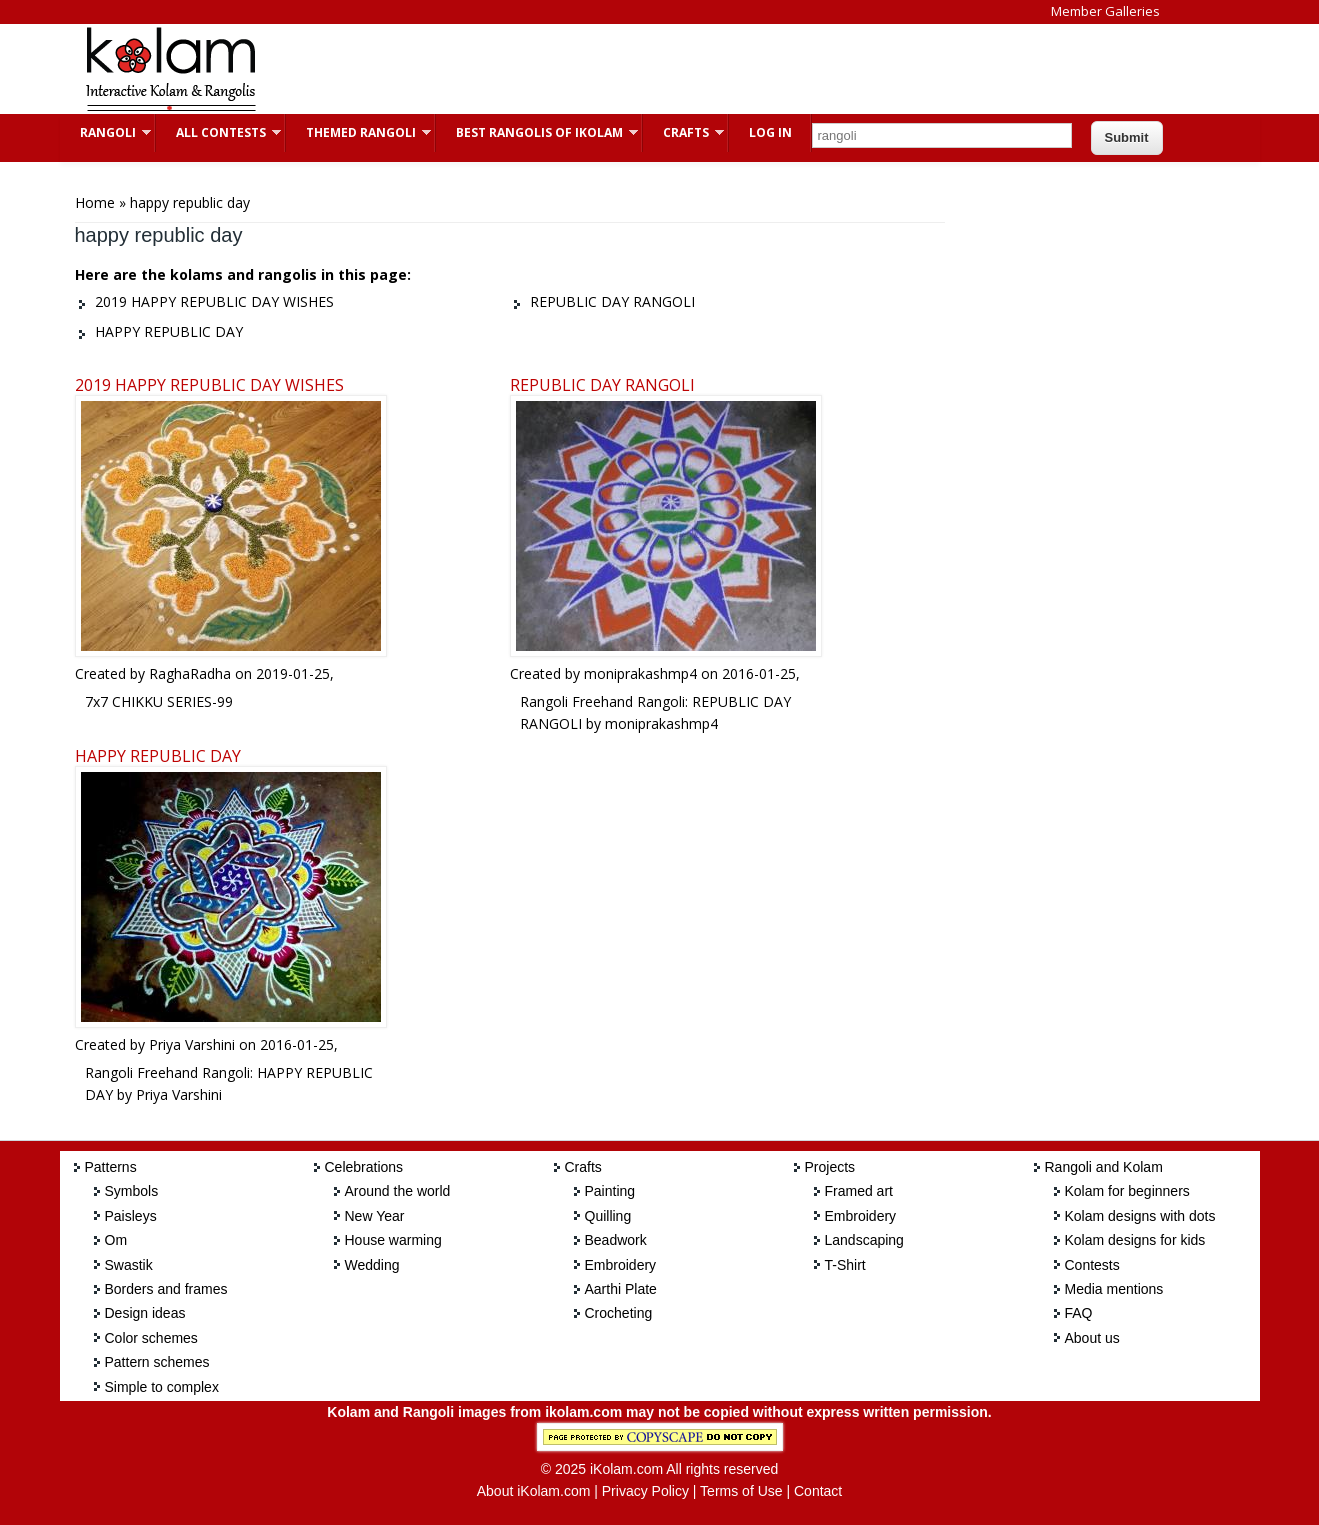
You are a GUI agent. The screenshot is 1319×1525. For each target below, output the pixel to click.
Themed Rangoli (358, 132)
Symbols (132, 1191)
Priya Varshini (192, 1044)
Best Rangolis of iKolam (537, 132)
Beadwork (616, 1240)
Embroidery (621, 1265)
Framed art (859, 1191)
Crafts (683, 132)
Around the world (398, 1191)
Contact (818, 1491)
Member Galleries (1105, 11)
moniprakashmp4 (640, 673)
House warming (393, 1240)
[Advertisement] (644, 69)
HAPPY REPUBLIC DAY (158, 756)
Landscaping (864, 1240)
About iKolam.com (534, 1491)
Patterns (111, 1167)
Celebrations (364, 1167)
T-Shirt (845, 1265)
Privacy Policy (645, 1491)
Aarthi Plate (621, 1289)
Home (95, 202)
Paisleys (131, 1216)
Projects (830, 1167)
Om (116, 1240)
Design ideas (145, 1313)
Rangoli (105, 132)
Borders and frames (166, 1289)
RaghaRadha (190, 673)
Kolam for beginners (1127, 1191)
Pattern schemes (157, 1362)
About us (1092, 1338)
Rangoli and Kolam (1104, 1167)
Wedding (372, 1265)
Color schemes (151, 1338)
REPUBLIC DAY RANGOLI (602, 385)
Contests (1092, 1265)
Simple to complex (162, 1387)
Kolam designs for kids (1135, 1240)
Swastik (129, 1265)
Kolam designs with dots (1140, 1216)
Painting (610, 1191)
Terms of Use (741, 1491)
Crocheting (619, 1313)
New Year (375, 1216)
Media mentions (1114, 1289)
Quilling (608, 1216)
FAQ (1079, 1313)
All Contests (218, 132)
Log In (770, 132)
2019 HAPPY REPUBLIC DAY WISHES (209, 385)
